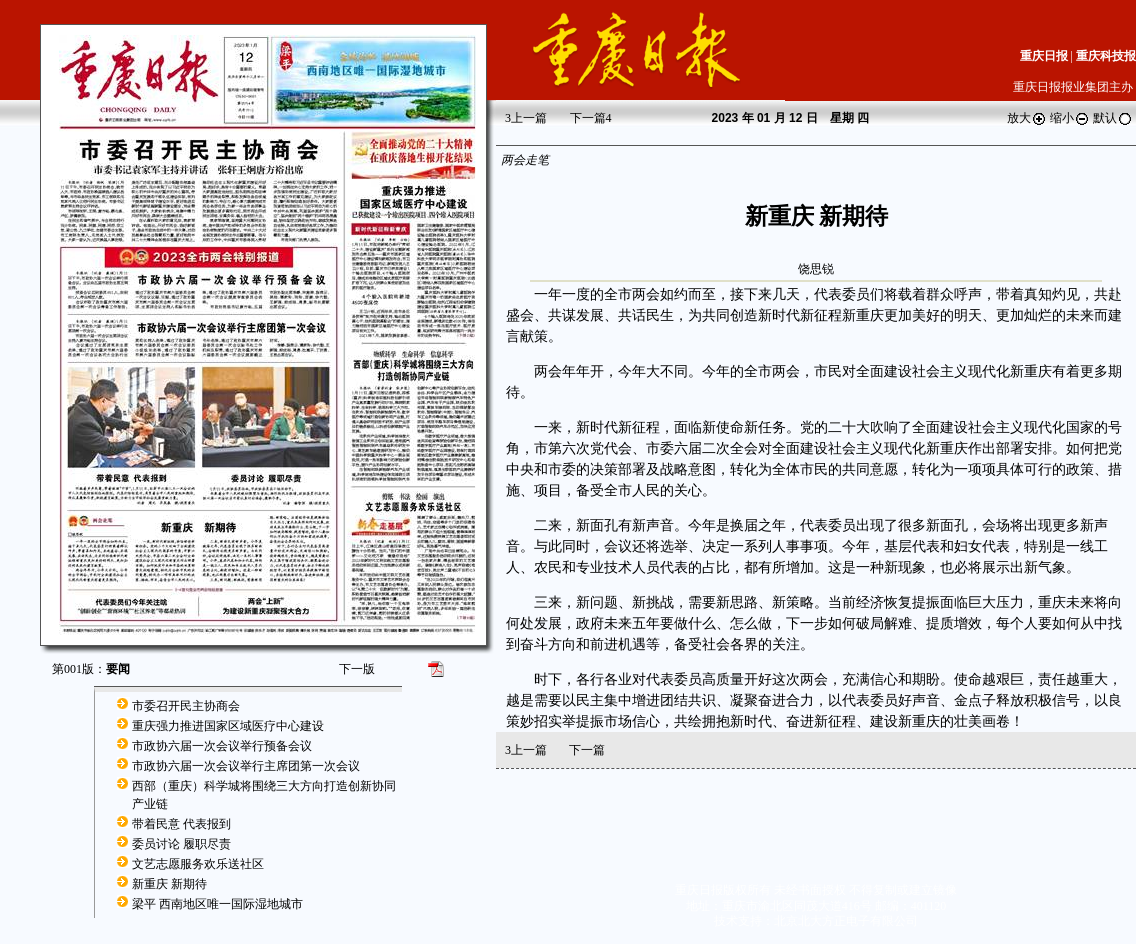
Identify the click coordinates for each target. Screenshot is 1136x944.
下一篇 (591, 118)
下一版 (357, 669)
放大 (1027, 118)
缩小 (1070, 118)
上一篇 (526, 118)
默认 (1113, 118)
